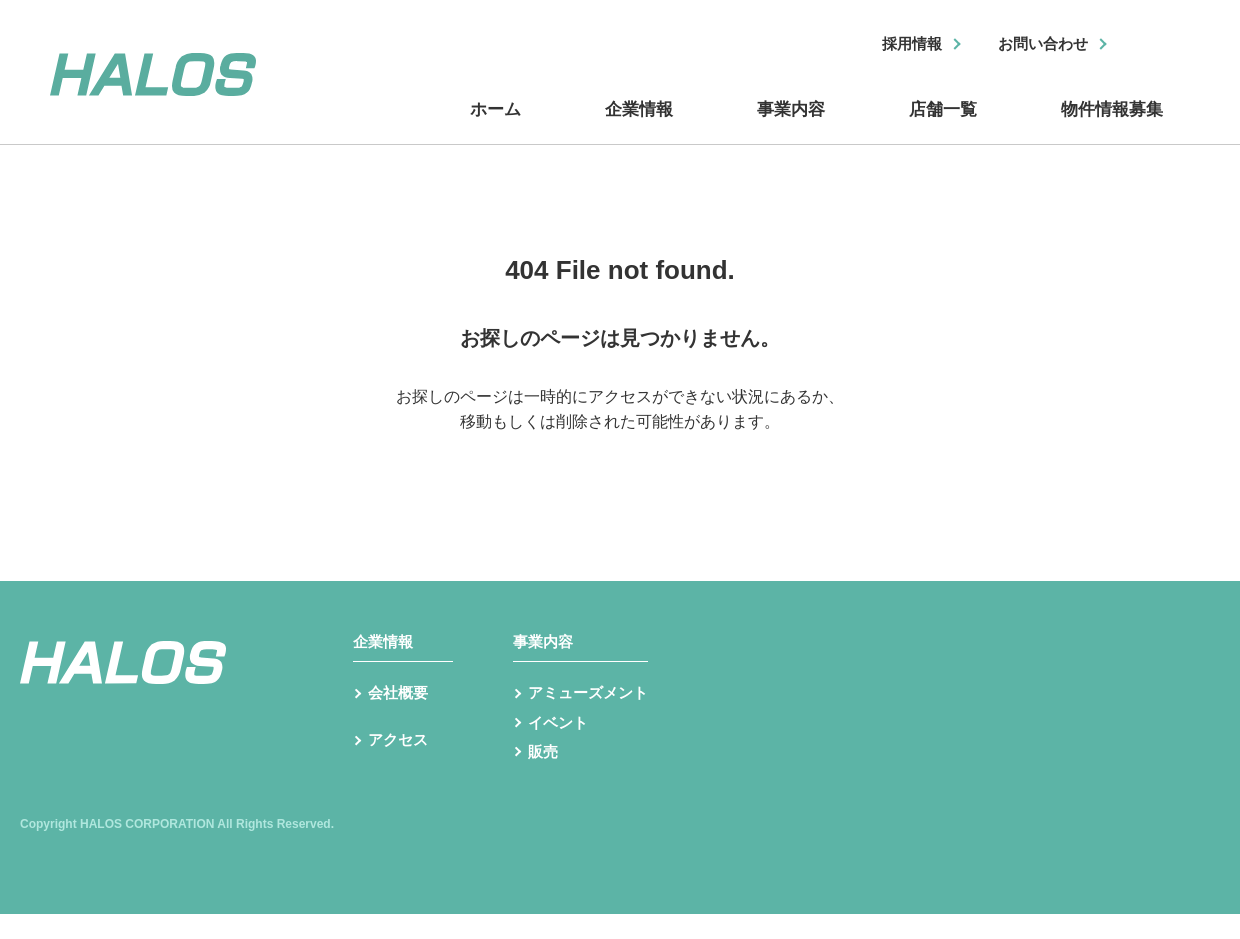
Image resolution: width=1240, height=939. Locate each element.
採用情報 (897, 45)
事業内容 (790, 123)
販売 (544, 777)
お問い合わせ (1037, 45)
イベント (560, 745)
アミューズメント (592, 713)
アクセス (400, 771)
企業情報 (640, 123)
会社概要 (400, 713)
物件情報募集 (1110, 123)
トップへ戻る (620, 457)
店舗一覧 (940, 123)
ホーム (500, 123)
